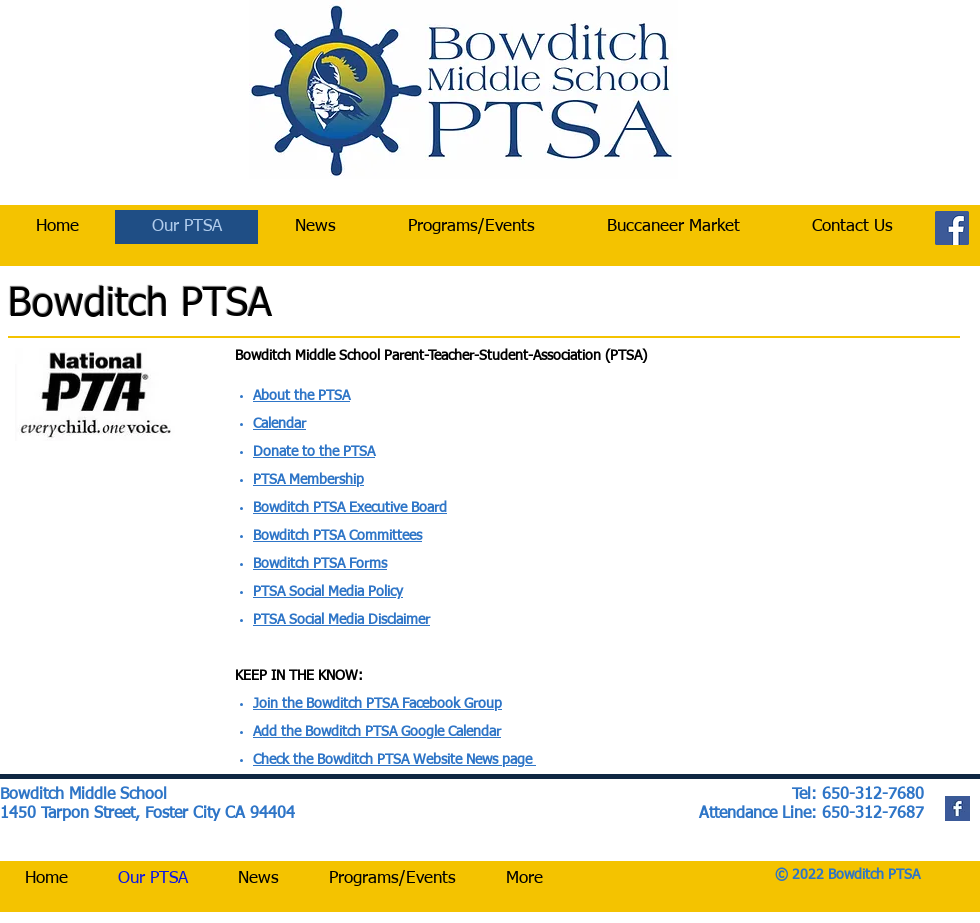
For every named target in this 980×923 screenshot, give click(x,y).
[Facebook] (952, 228)
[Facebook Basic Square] (957, 808)
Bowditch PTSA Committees (337, 536)
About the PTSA (301, 396)
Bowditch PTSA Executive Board (350, 508)
